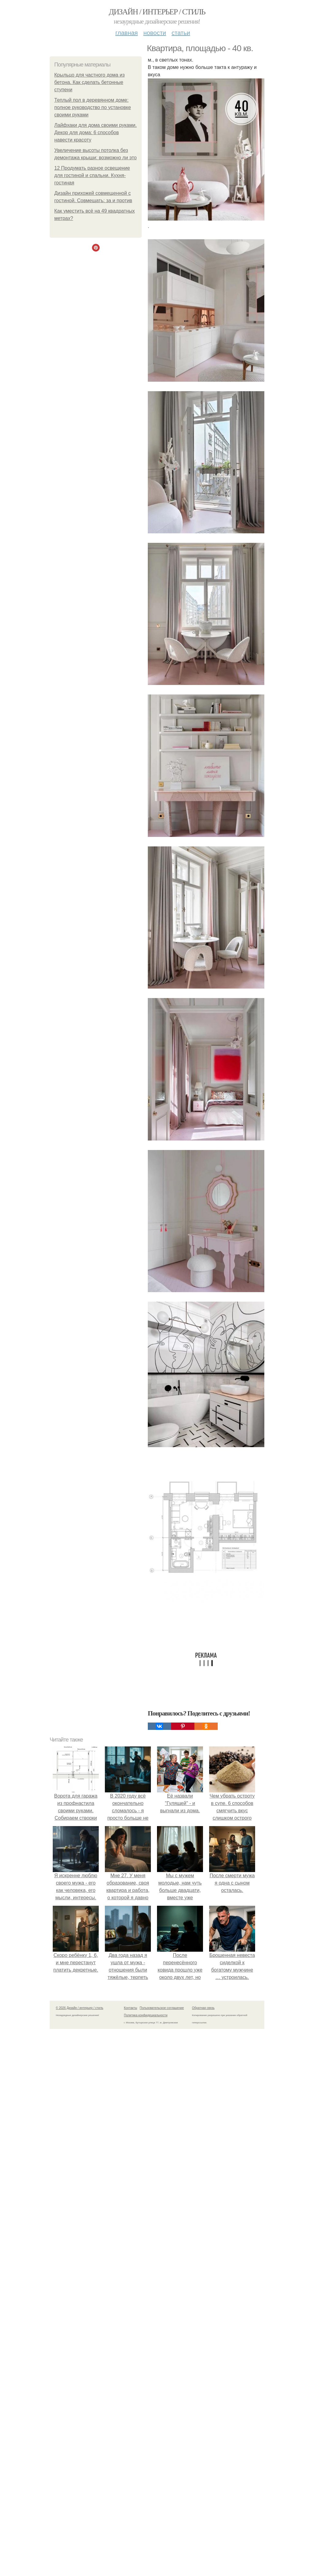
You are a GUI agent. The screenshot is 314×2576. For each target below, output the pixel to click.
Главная (126, 32)
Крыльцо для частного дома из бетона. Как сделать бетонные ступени (89, 82)
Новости (154, 32)
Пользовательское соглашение (162, 2008)
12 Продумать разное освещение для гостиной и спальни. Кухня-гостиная (92, 175)
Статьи (180, 32)
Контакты (130, 2008)
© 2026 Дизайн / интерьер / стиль (79, 2008)
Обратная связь (203, 2008)
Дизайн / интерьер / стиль (157, 11)
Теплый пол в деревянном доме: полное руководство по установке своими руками (92, 107)
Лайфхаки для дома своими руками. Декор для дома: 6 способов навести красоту (95, 132)
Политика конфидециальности (145, 2015)
